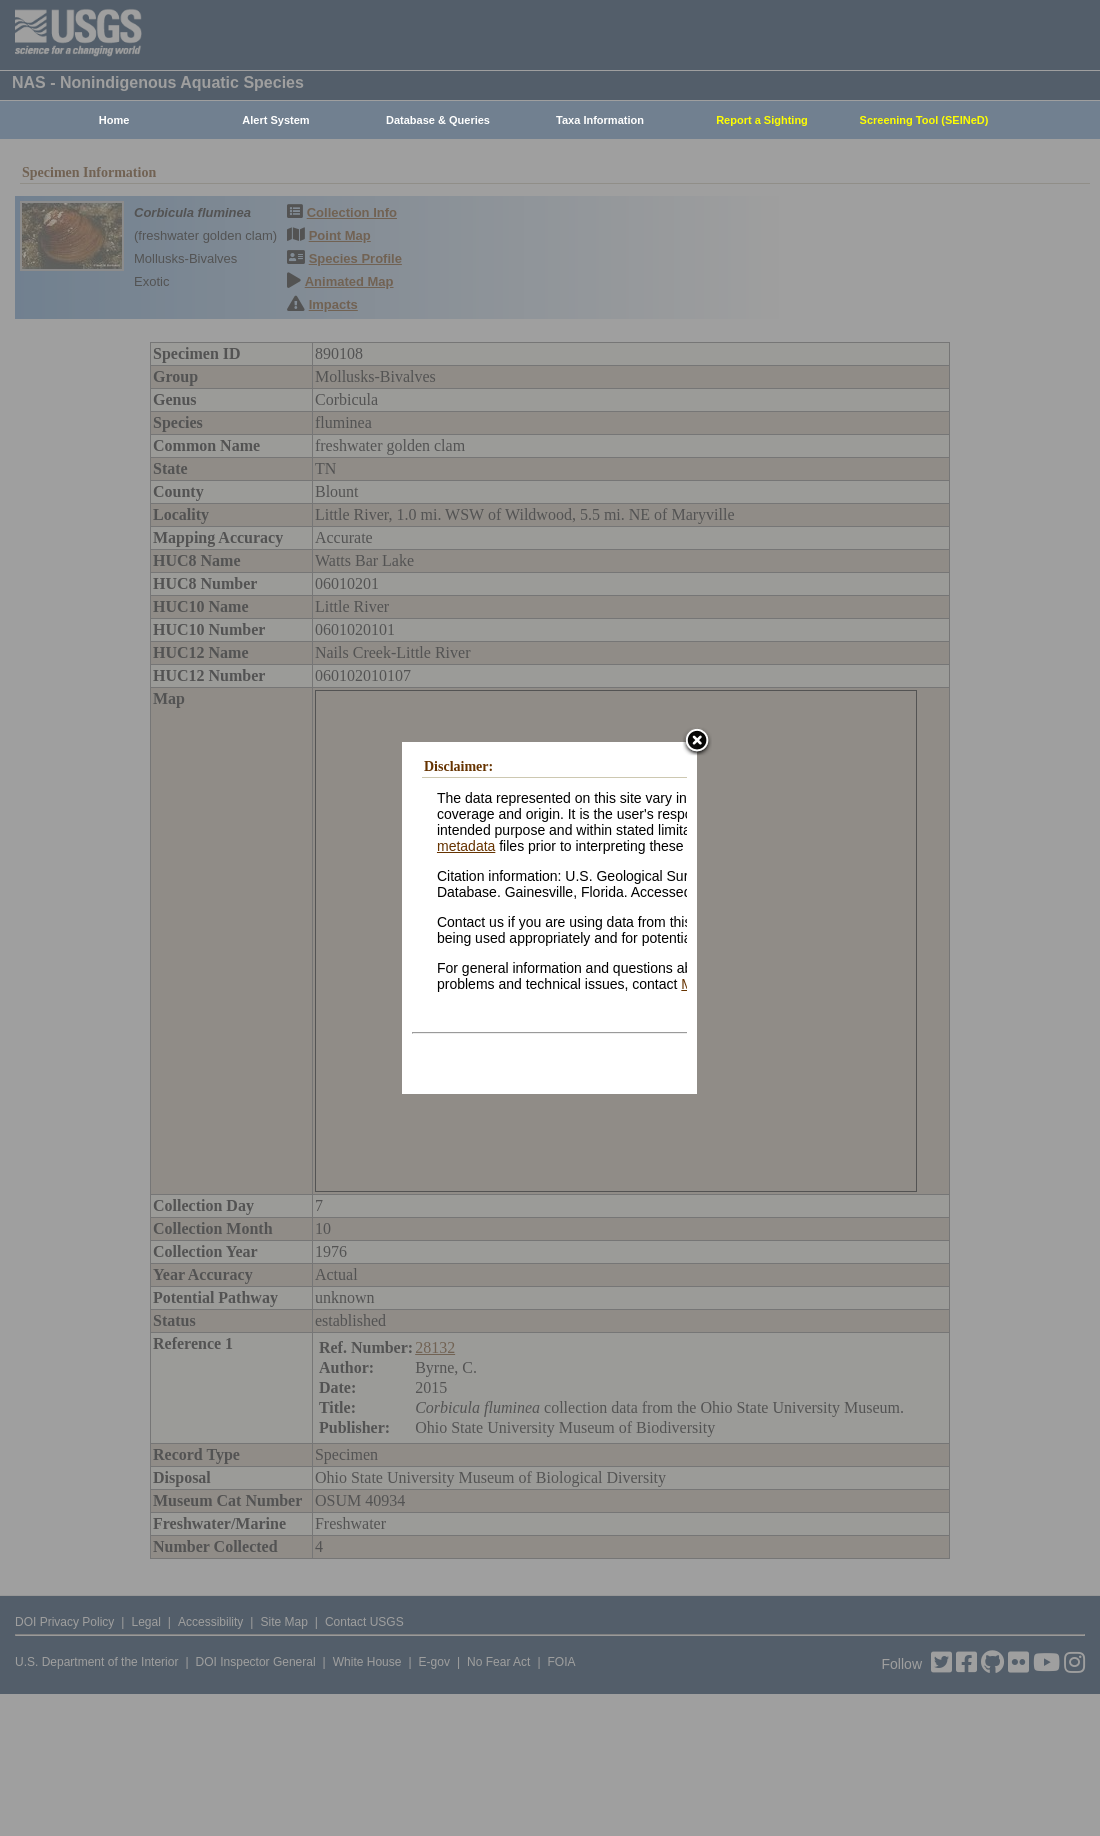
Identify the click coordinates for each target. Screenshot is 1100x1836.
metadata (466, 846)
